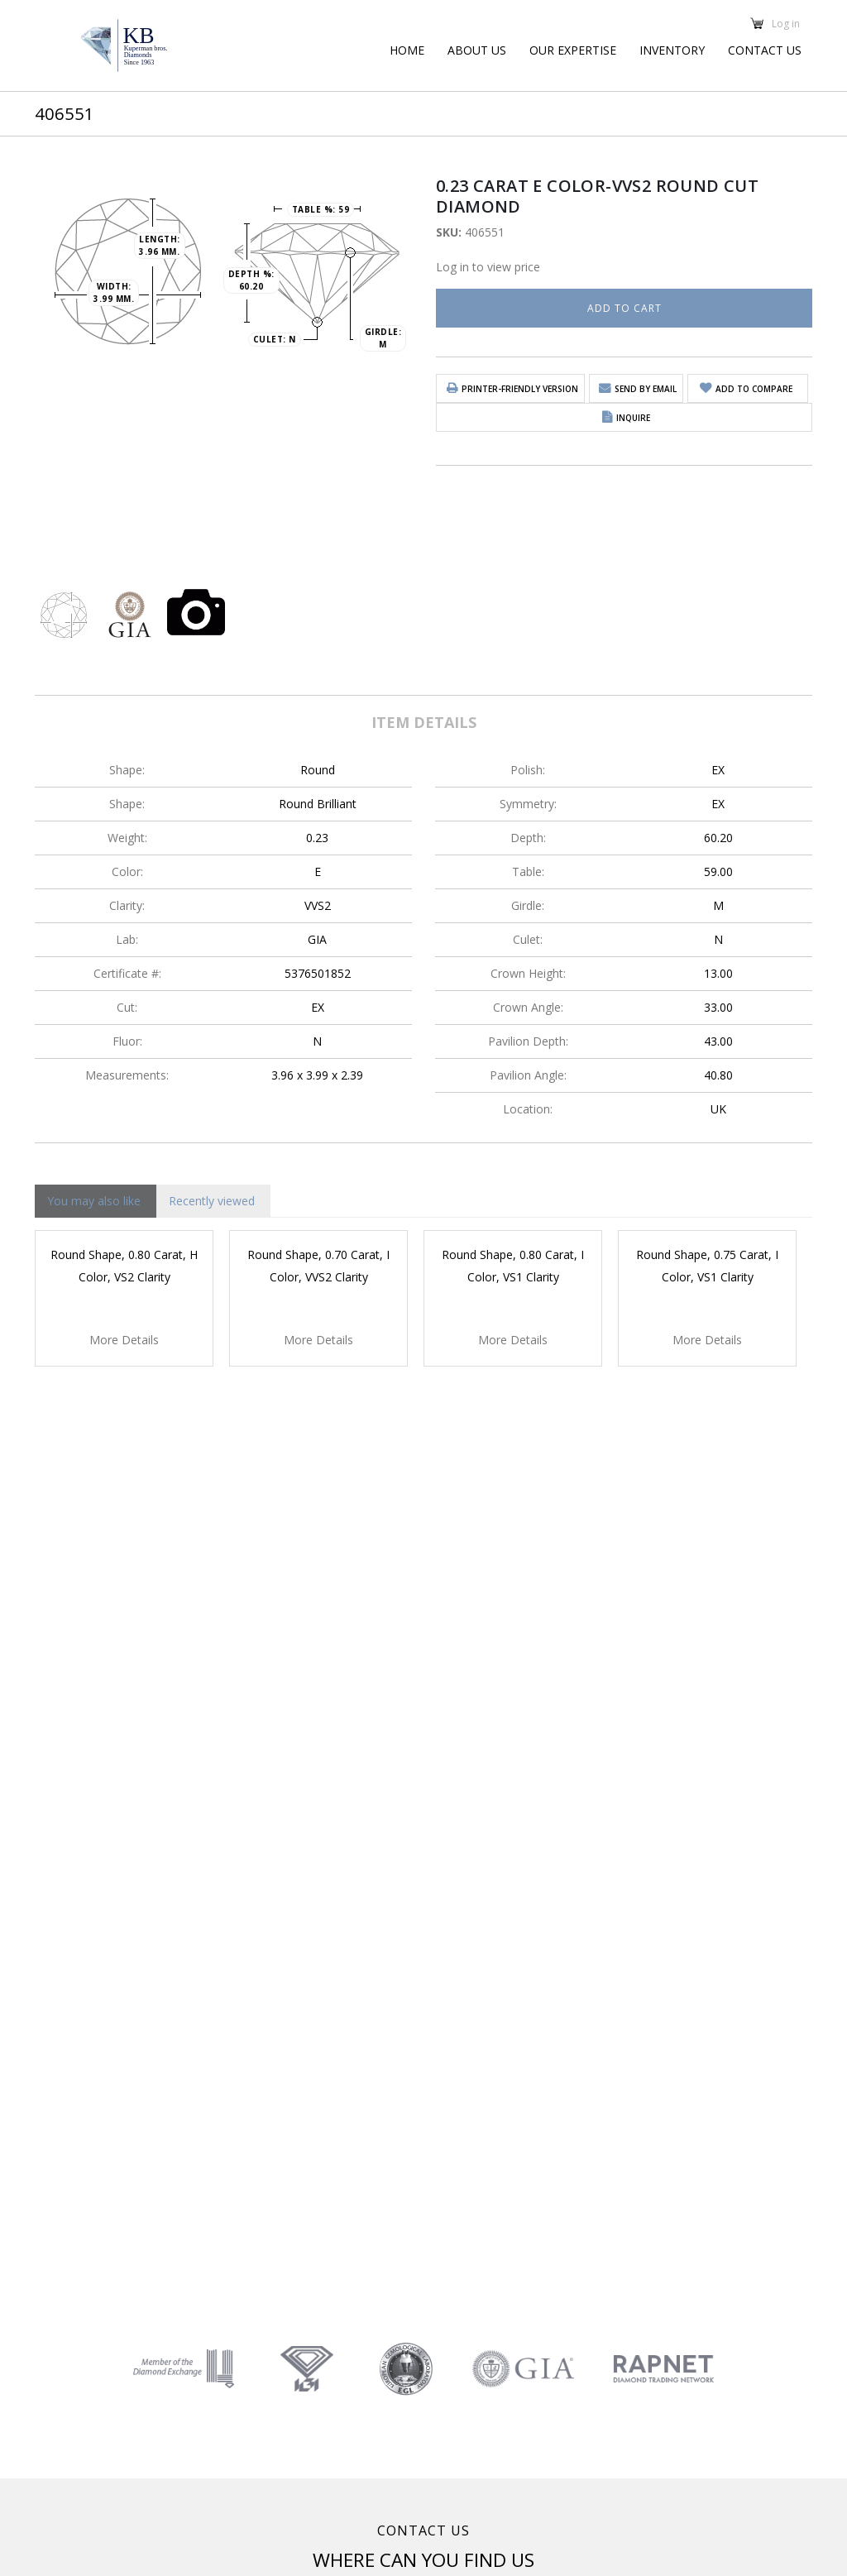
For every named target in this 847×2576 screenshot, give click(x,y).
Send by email (646, 389)
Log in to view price (488, 267)
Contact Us (765, 50)
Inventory (672, 50)
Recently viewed (212, 1201)
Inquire (633, 418)
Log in (786, 23)
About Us (476, 50)
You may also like (94, 1201)
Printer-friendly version (520, 389)
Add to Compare (753, 389)
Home (407, 50)
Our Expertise (572, 50)
